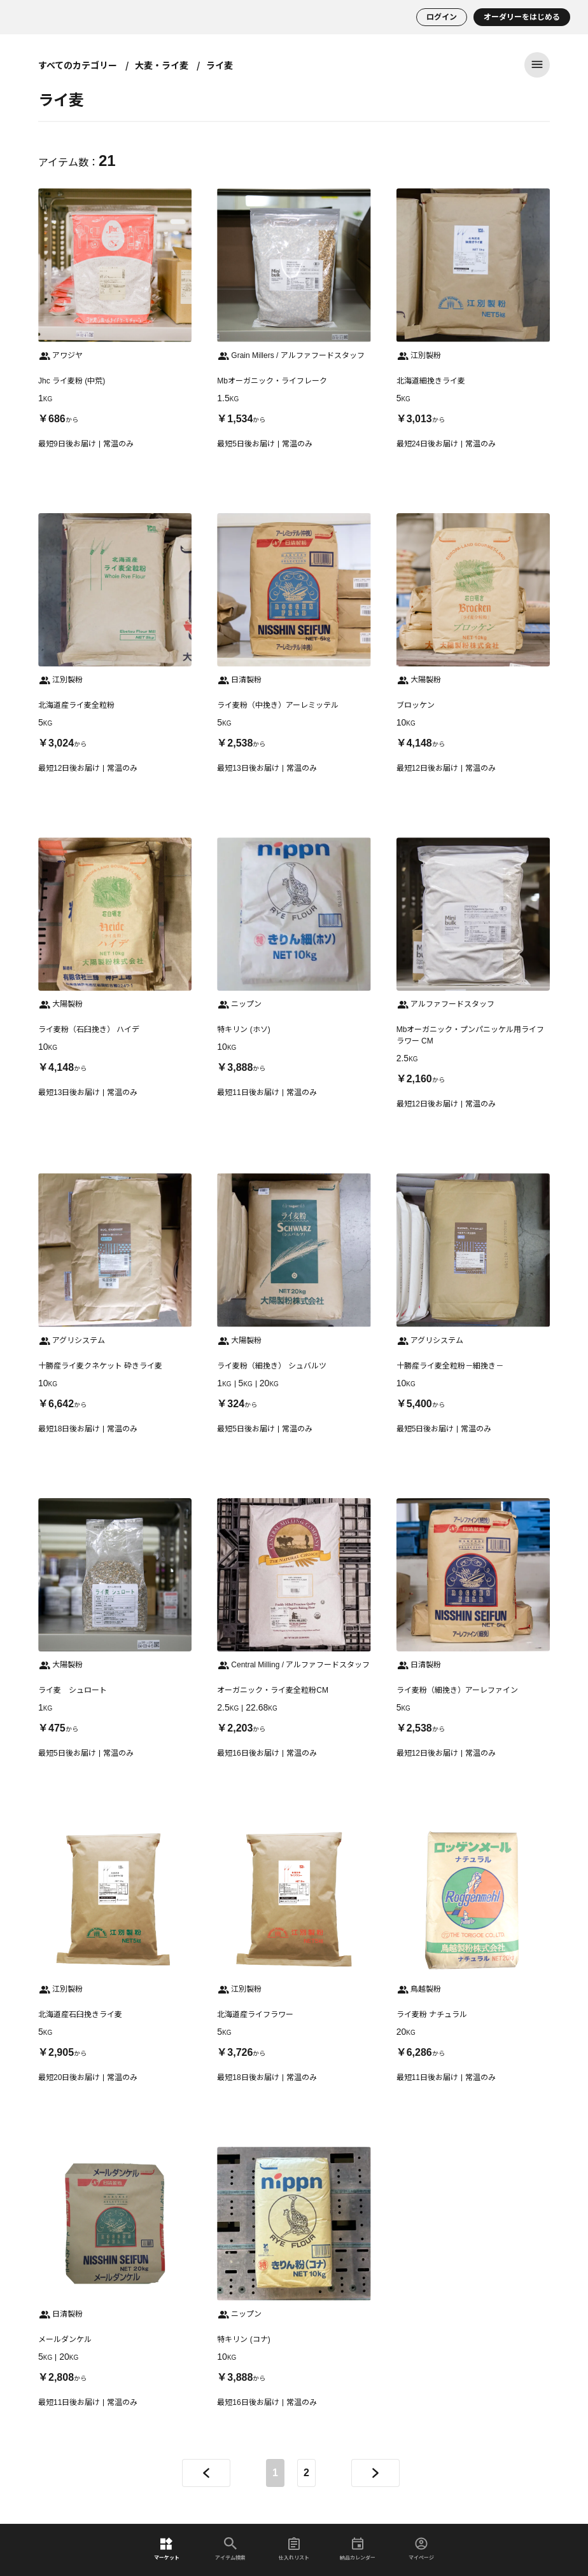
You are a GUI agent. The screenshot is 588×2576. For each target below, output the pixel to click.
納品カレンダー (357, 2549)
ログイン (441, 17)
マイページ (421, 2549)
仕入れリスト (294, 2549)
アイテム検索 (230, 2549)
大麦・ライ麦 (161, 65)
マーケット (166, 2549)
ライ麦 (219, 65)
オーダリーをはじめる (522, 17)
